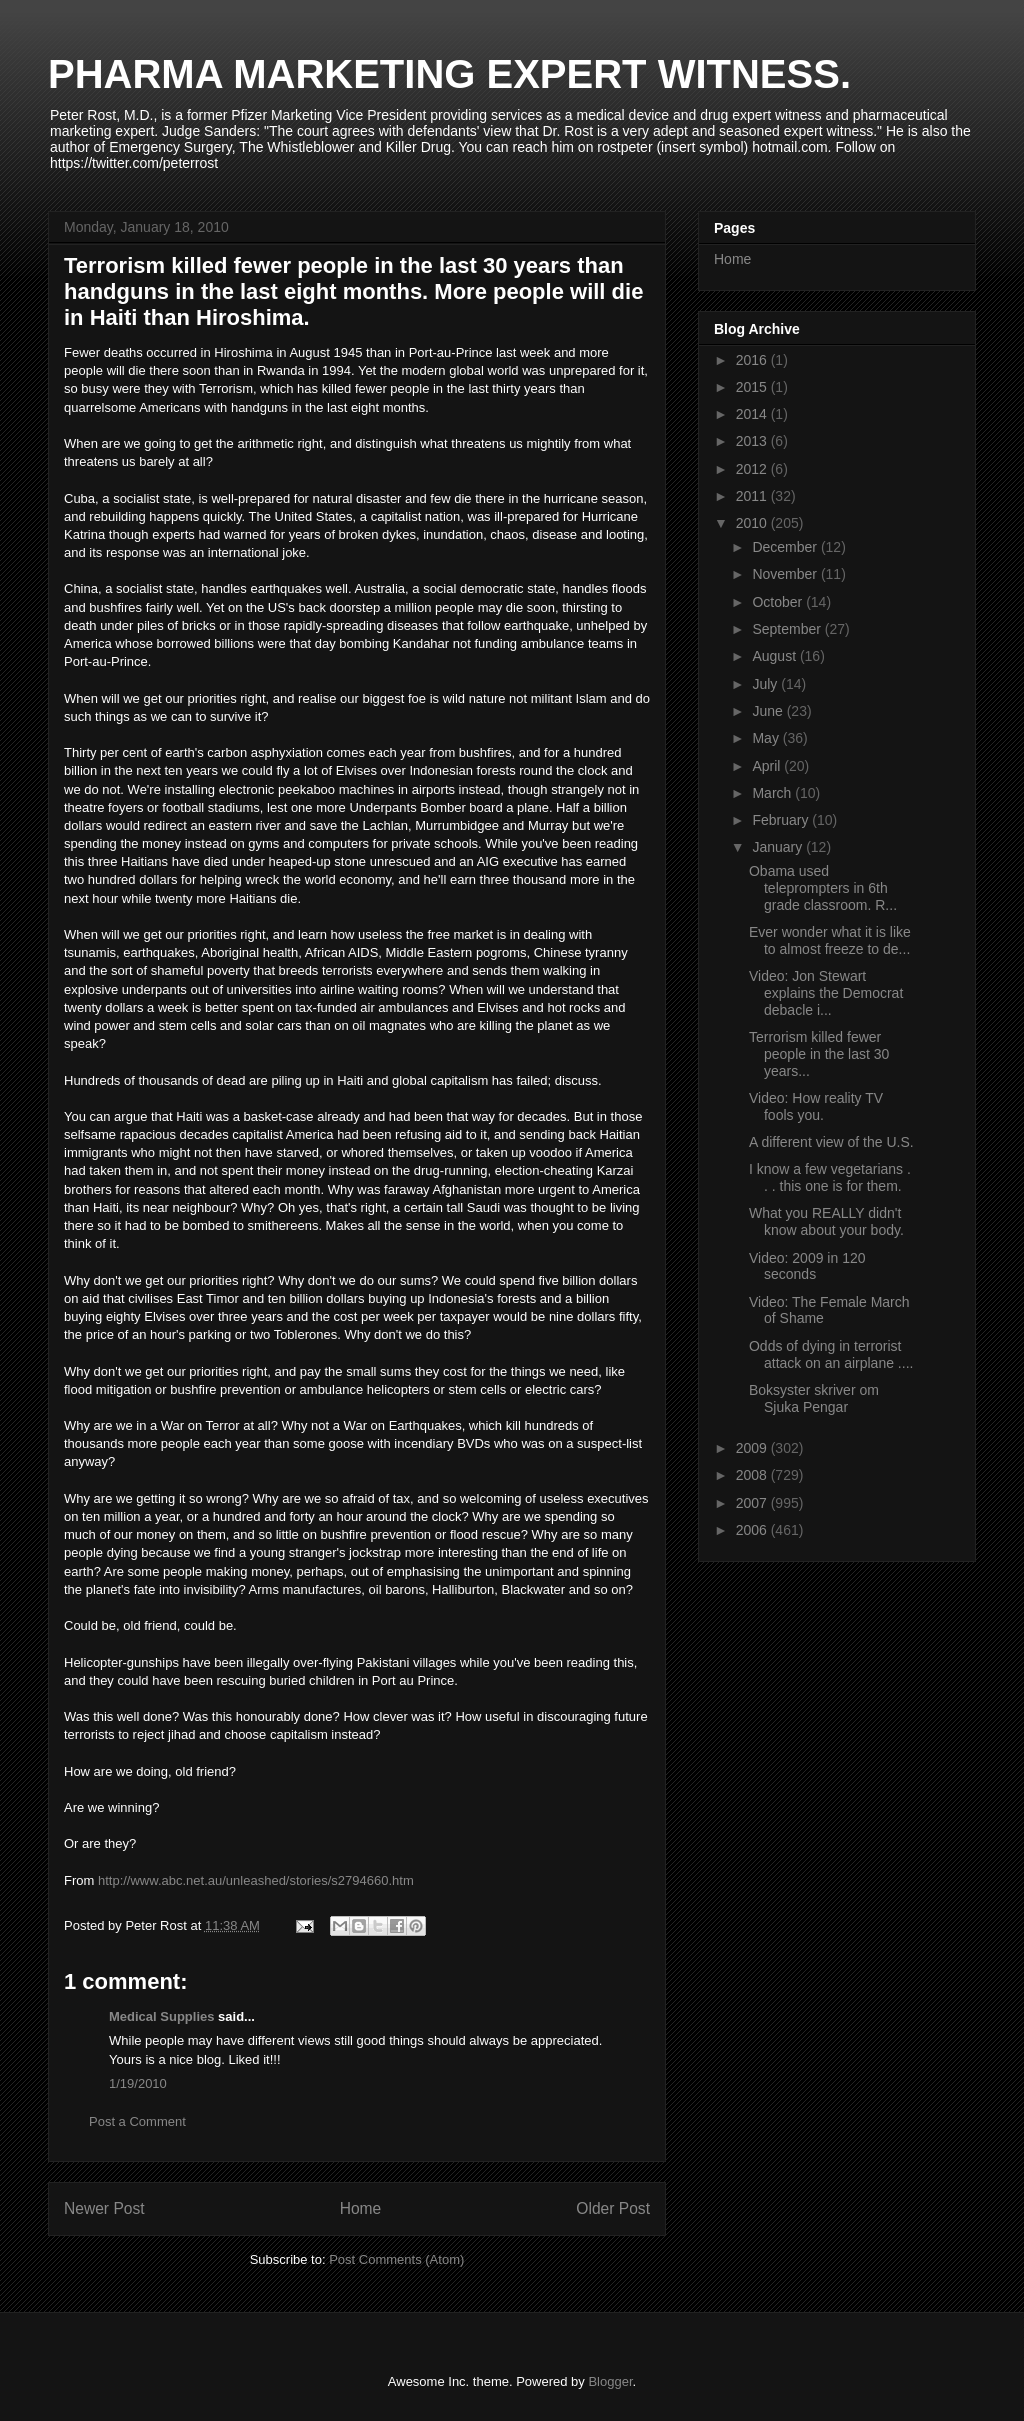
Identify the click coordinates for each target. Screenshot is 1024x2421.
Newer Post (104, 2208)
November (786, 574)
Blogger (610, 2381)
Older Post (613, 2208)
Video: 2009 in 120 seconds (807, 1266)
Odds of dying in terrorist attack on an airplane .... (831, 1354)
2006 (753, 1530)
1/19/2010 (138, 2083)
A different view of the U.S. (831, 1142)
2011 (753, 496)
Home (361, 2208)
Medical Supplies (161, 2016)
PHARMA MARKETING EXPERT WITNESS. (449, 74)
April (768, 766)
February (782, 820)
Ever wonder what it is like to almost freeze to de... (830, 940)
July (766, 684)
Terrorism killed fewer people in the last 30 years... (819, 1054)
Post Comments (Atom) (396, 2259)
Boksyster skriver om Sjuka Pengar (814, 1398)
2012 (753, 469)
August (775, 656)
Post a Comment (137, 2121)
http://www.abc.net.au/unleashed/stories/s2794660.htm (256, 1880)
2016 (753, 360)
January (779, 847)
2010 (753, 523)
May (767, 738)
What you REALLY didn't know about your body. (826, 1221)
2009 (753, 1448)
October (779, 602)
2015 (753, 387)
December (786, 547)
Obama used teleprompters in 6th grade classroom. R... (823, 888)
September (788, 629)
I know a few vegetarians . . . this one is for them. (830, 1177)
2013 (753, 441)
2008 (753, 1475)
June (769, 711)
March (773, 793)
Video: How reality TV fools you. (816, 1106)
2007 (753, 1503)
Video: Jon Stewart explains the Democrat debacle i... (826, 993)
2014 (753, 414)
